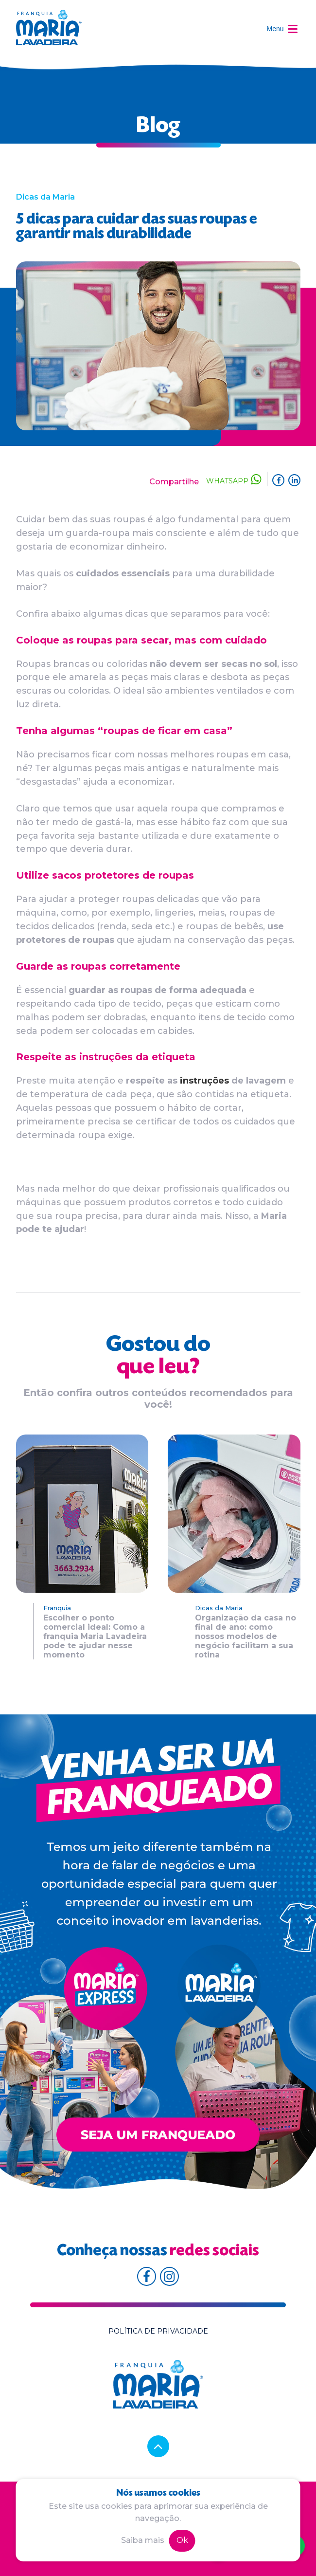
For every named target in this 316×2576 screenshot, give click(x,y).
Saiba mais (142, 2540)
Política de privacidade (158, 2331)
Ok (182, 2540)
